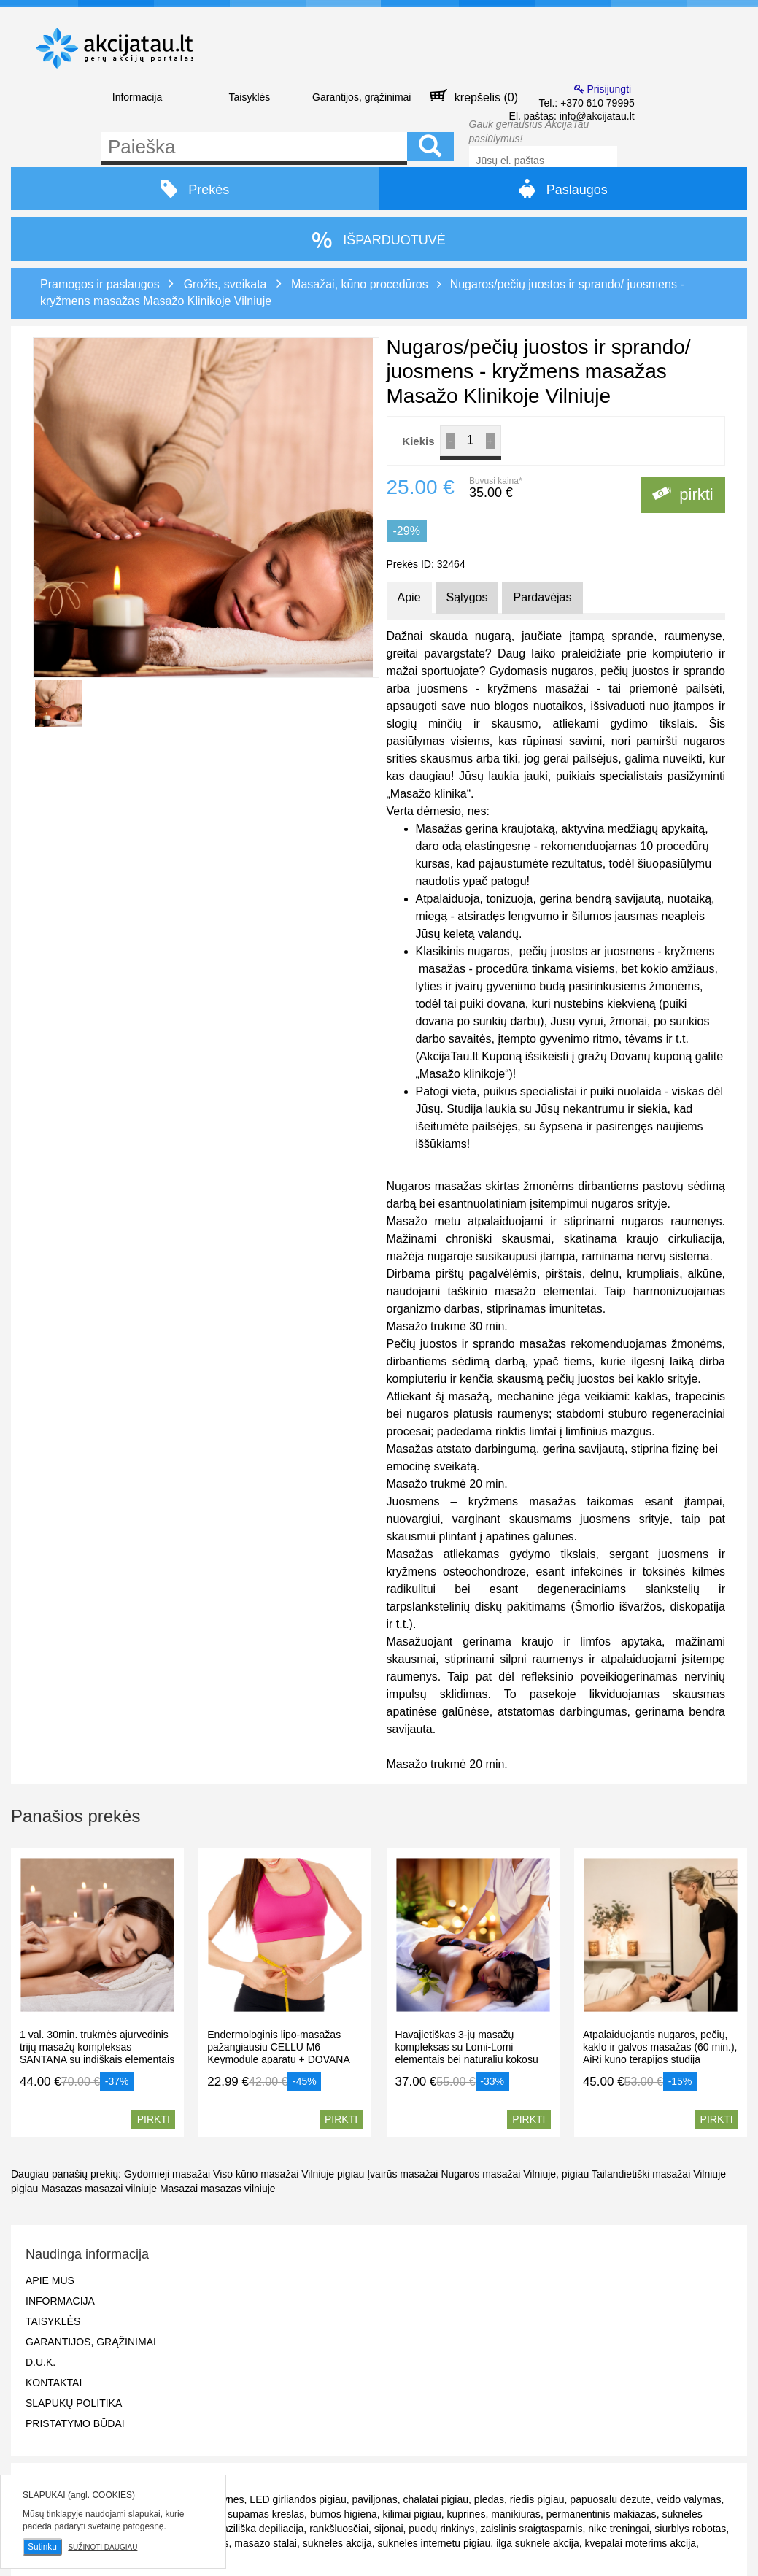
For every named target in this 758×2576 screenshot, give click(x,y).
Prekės (195, 189)
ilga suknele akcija (537, 2543)
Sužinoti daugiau (102, 2547)
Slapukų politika (74, 2403)
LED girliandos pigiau (298, 2499)
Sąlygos (467, 597)
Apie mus (50, 2280)
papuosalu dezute (610, 2499)
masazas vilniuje (238, 2188)
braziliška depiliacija (259, 2528)
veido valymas (689, 2499)
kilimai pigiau (412, 2514)
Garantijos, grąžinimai (361, 97)
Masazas (61, 2188)
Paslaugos (563, 188)
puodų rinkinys (441, 2528)
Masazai (179, 2188)
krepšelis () (474, 96)
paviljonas (374, 2499)
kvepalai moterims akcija (641, 2543)
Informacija (137, 97)
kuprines (465, 2514)
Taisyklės (249, 97)
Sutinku (42, 2547)
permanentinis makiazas (601, 2514)
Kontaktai (54, 2382)
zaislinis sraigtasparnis (531, 2528)
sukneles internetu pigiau (433, 2543)
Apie (409, 597)
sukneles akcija (337, 2543)
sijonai (388, 2528)
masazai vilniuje (121, 2188)
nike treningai (618, 2528)
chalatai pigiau (436, 2499)
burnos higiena (343, 2514)
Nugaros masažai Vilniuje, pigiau (515, 2174)
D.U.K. (40, 2362)
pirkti (682, 494)
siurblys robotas (690, 2528)
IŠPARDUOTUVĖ (379, 240)
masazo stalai (265, 2543)
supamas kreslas (266, 2514)
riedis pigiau (537, 2499)
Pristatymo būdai (75, 2423)
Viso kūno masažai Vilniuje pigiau (288, 2174)
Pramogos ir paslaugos (100, 284)
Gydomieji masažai (168, 2174)
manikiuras (516, 2514)
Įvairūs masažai (402, 2174)
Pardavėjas (542, 597)
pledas (489, 2499)
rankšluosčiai (338, 2528)
